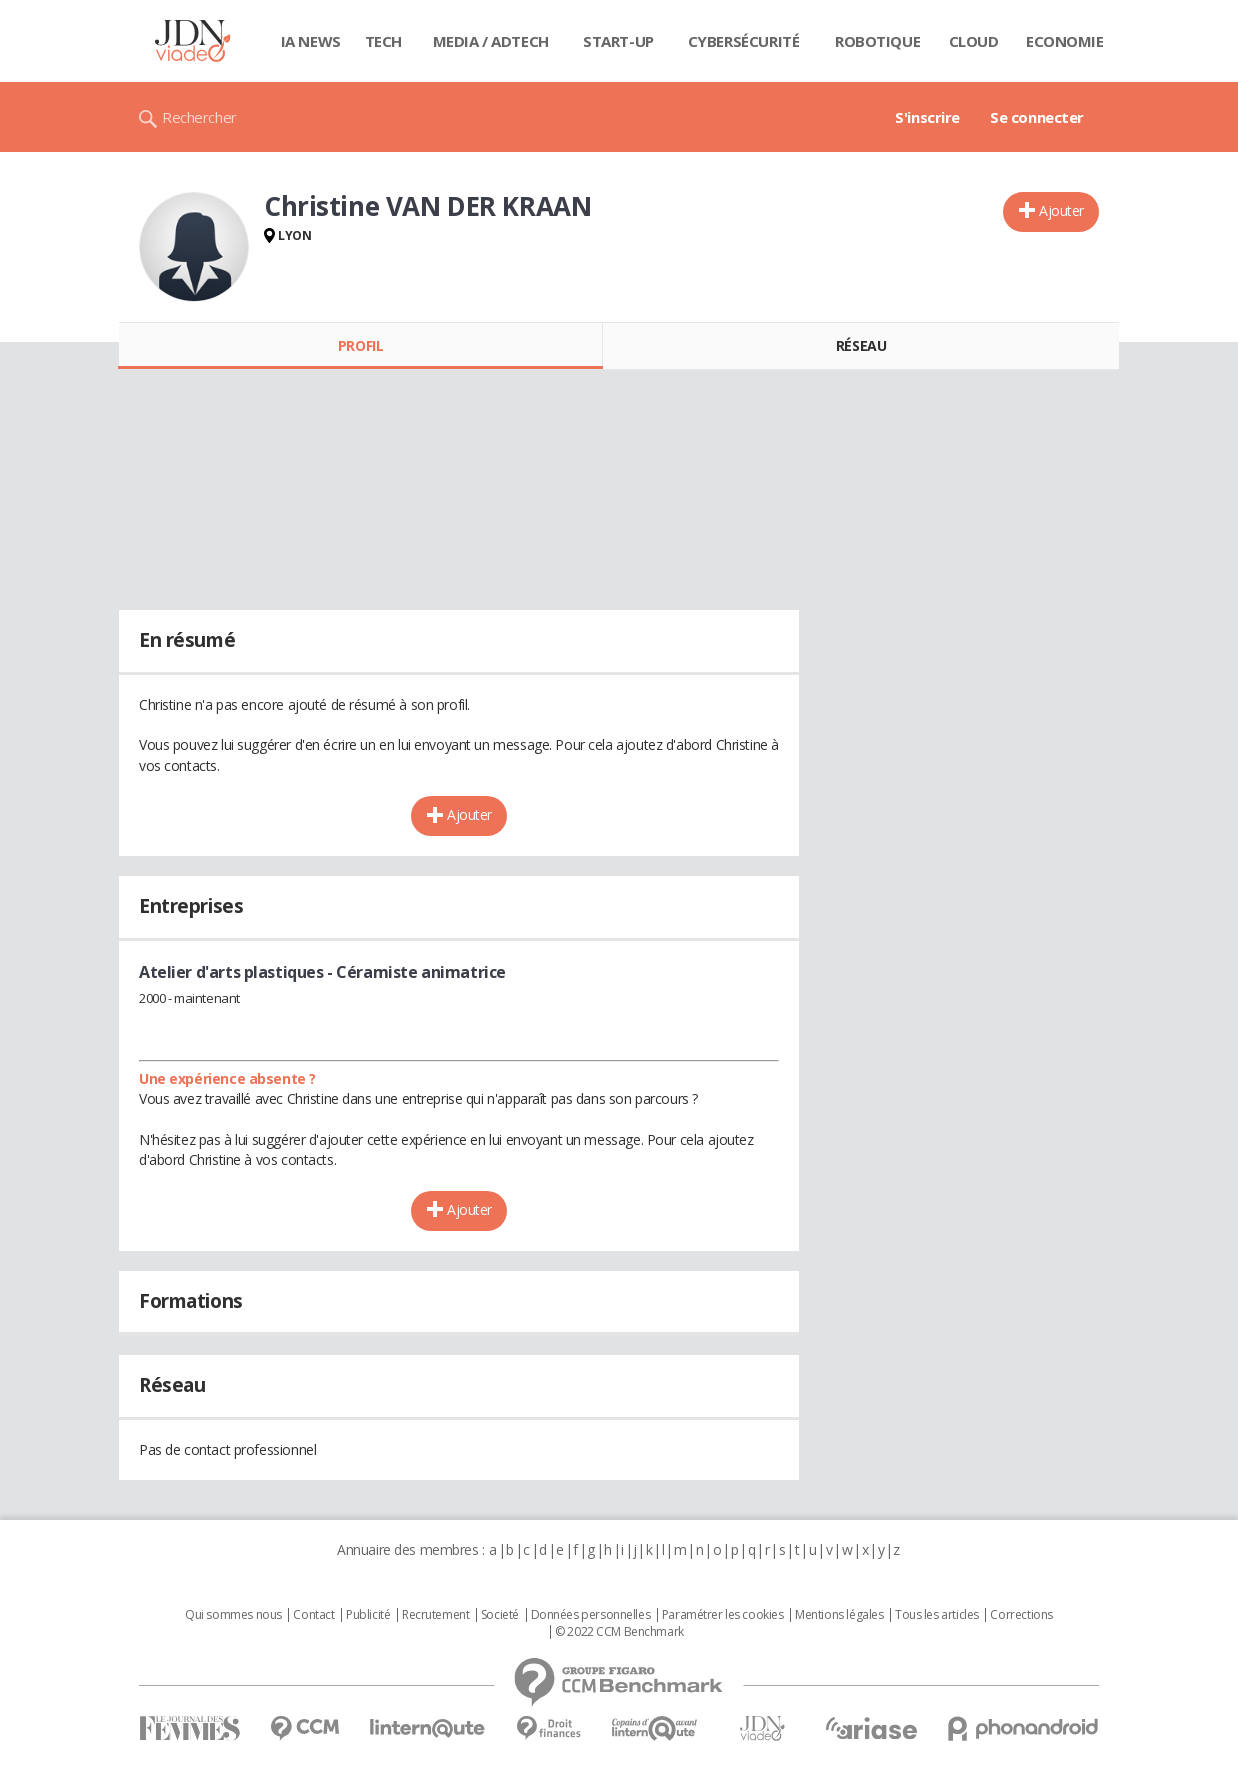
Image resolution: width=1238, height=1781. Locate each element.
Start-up (618, 41)
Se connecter (1037, 117)
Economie (1065, 41)
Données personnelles (591, 1615)
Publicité (368, 1615)
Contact (313, 1615)
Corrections (1021, 1615)
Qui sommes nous (233, 1615)
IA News (311, 41)
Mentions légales (839, 1615)
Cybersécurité (744, 41)
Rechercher (199, 117)
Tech (383, 41)
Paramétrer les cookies (723, 1615)
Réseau (861, 345)
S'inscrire (927, 117)
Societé (500, 1615)
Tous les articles (937, 1615)
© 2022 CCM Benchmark (619, 1632)
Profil (360, 345)
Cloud (974, 41)
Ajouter (1061, 210)
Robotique (877, 41)
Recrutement (435, 1615)
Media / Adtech (491, 41)
